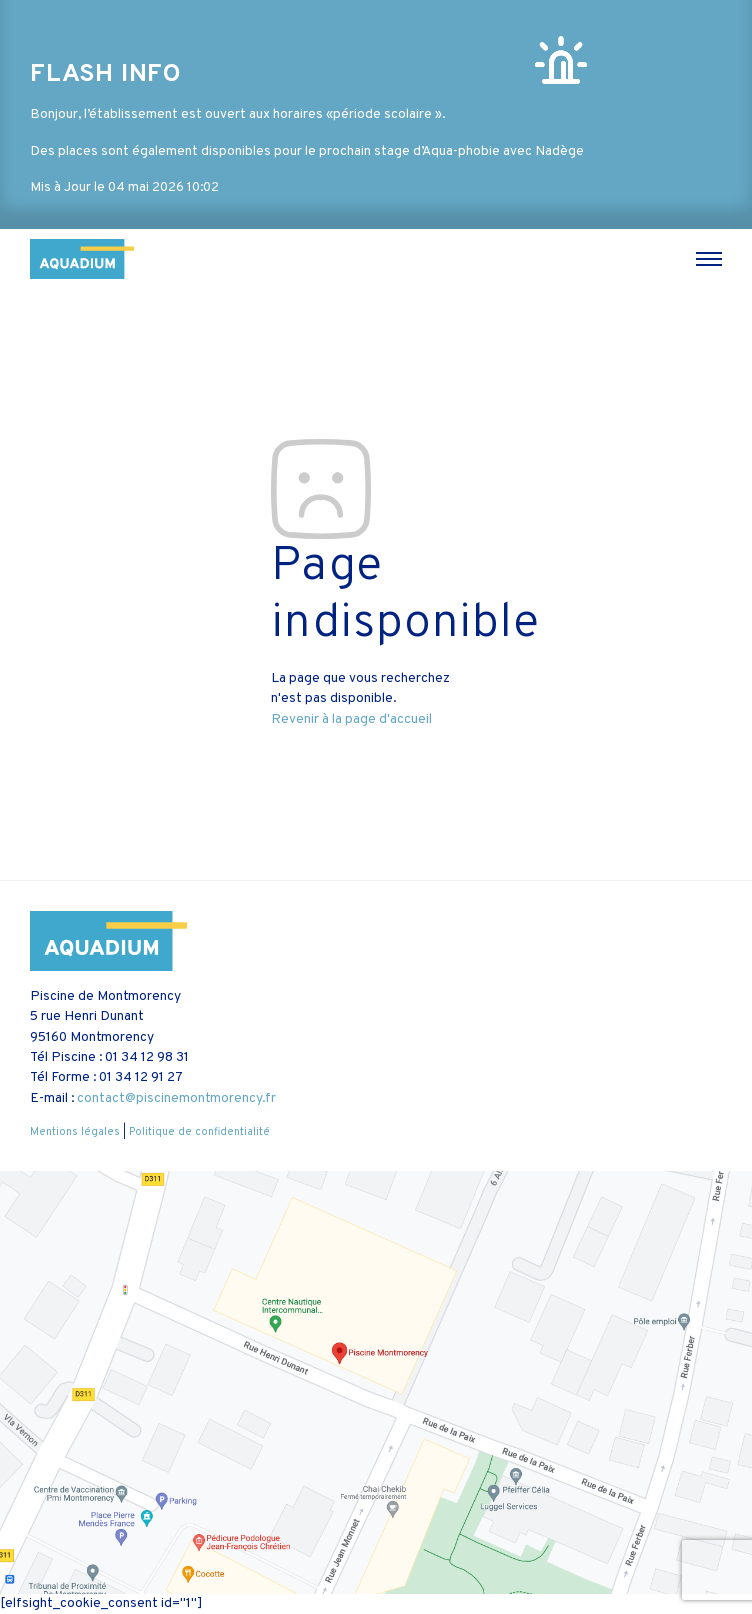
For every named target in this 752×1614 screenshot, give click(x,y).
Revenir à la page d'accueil (351, 719)
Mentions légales (75, 1132)
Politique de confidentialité (199, 1132)
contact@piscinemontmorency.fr (176, 1098)
